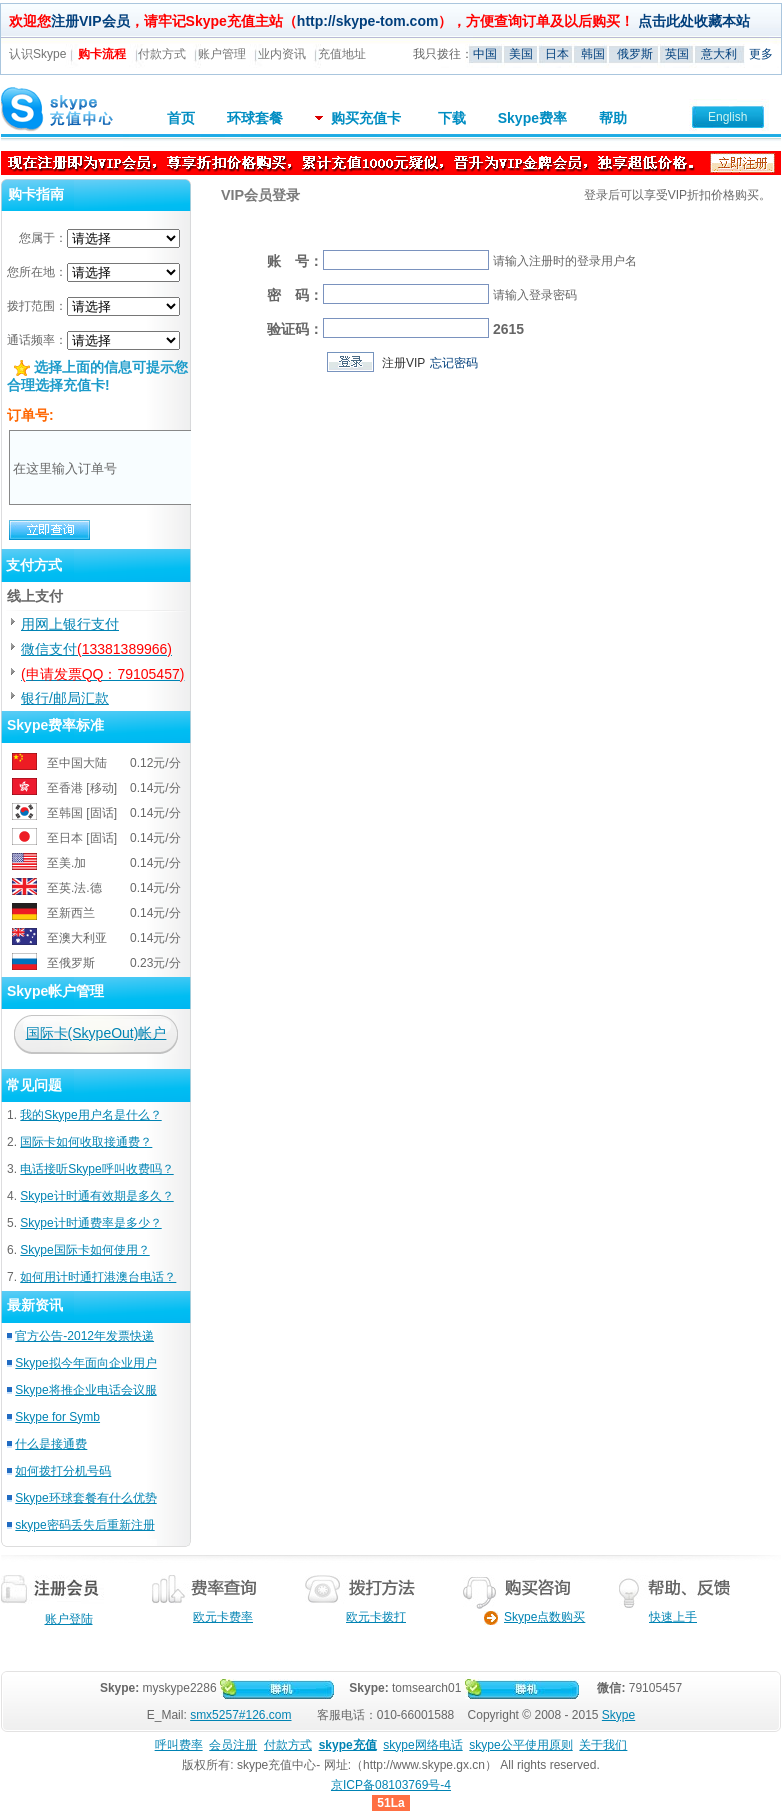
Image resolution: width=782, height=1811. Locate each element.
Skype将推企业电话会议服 (85, 1390)
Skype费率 (532, 118)
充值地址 (342, 54)
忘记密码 (454, 363)
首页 (181, 118)
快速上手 (673, 1617)
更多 (761, 54)
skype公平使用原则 (520, 1745)
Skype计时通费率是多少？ (90, 1223)
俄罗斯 (635, 54)
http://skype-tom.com (368, 21)
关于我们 (603, 1745)
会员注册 (233, 1745)
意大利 (719, 54)
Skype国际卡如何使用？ (84, 1250)
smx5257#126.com (240, 1715)
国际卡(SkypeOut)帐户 (96, 1033)
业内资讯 (282, 54)
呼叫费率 (179, 1745)
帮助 (613, 118)
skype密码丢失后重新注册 (84, 1525)
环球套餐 (255, 118)
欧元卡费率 (223, 1617)
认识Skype (37, 54)
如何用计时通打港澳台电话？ (98, 1277)
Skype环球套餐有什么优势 (85, 1498)
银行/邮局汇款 (65, 698)
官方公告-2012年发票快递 (84, 1336)
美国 (521, 54)
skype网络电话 (422, 1745)
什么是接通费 (51, 1444)
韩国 (593, 54)
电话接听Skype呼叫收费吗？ (96, 1169)
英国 (677, 54)
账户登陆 (69, 1619)
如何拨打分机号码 (63, 1471)
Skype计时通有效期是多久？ (96, 1196)
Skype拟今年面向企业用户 (85, 1363)
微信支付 (96, 649)
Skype (618, 1715)
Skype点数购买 (527, 1617)
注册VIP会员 (90, 21)
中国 (485, 54)
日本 (557, 54)
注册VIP (403, 363)
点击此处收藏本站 (694, 21)
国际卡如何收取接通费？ (86, 1142)
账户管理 (222, 54)
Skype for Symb (57, 1417)
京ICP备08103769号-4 (391, 1785)
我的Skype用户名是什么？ (90, 1115)
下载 (452, 118)
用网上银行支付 (70, 624)
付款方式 (162, 54)
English (727, 117)
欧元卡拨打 (376, 1617)
